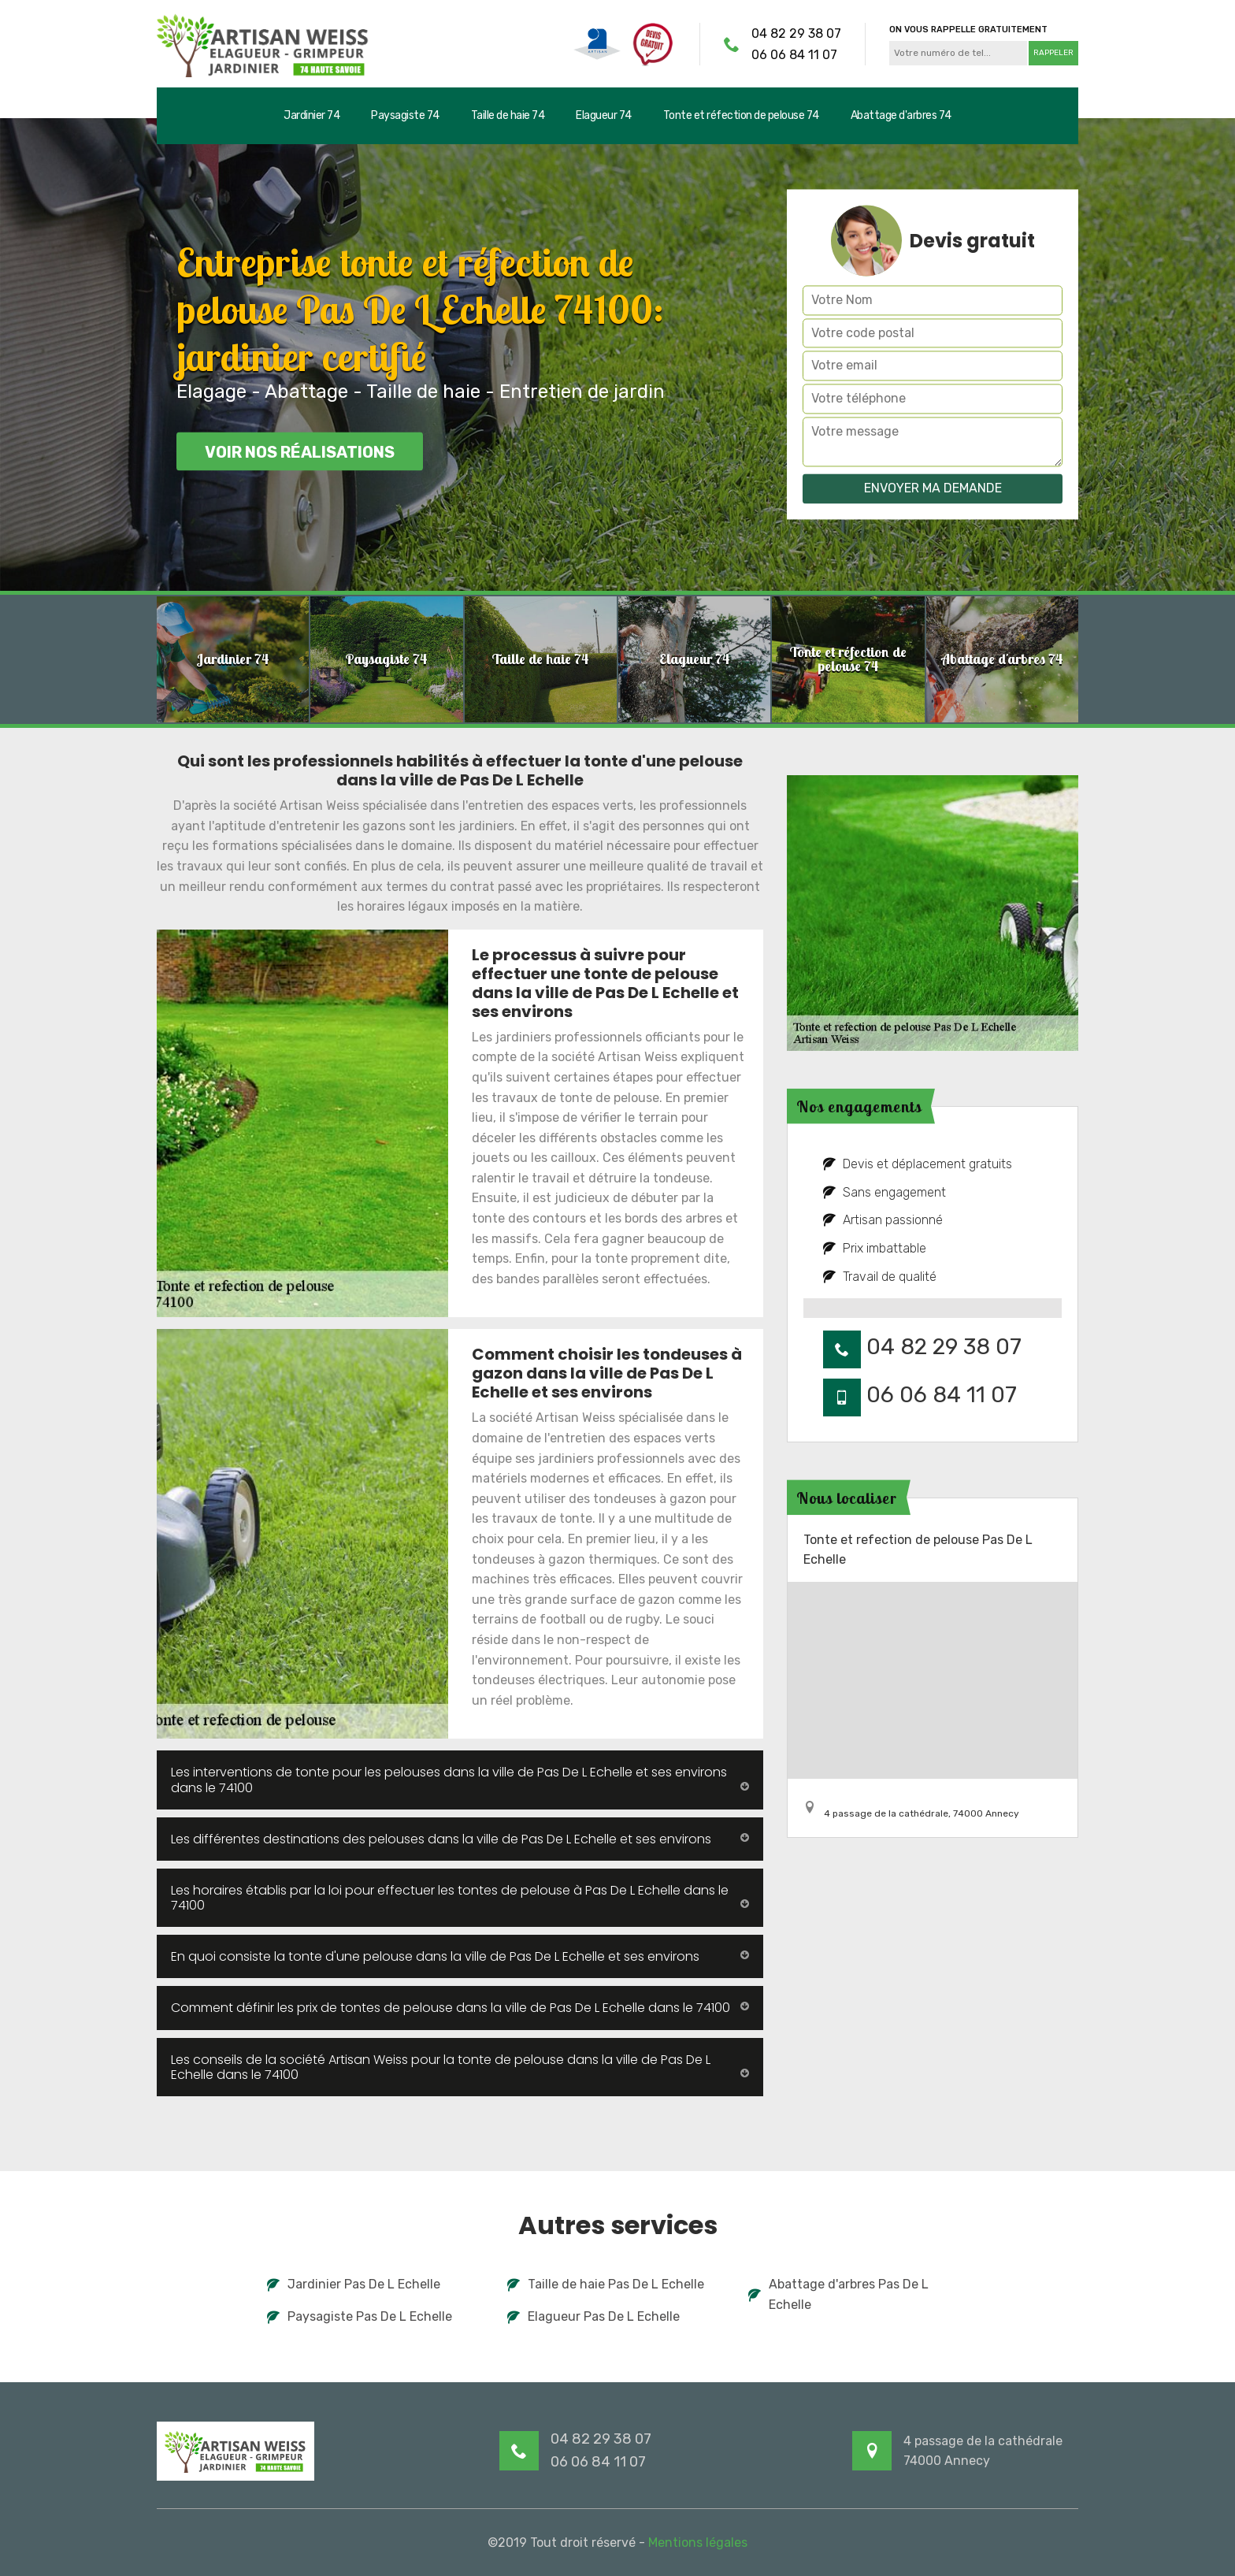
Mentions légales (697, 2542)
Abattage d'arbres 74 (901, 115)
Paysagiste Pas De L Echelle (359, 2316)
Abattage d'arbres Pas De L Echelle (838, 2294)
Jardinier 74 (311, 115)
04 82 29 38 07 (796, 33)
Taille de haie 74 (508, 115)
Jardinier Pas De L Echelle (353, 2284)
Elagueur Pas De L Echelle (593, 2316)
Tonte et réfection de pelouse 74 (741, 115)
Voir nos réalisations (300, 452)
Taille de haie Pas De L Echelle (605, 2284)
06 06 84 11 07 (794, 54)
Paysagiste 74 (405, 115)
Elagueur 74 (604, 115)
